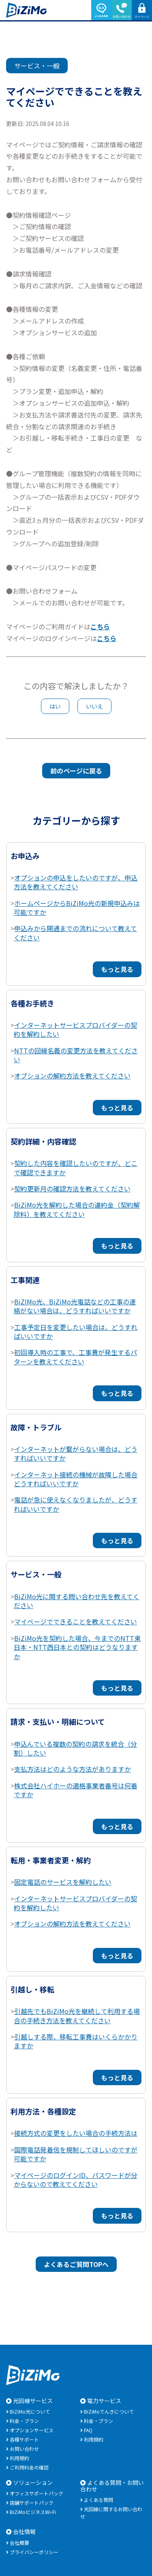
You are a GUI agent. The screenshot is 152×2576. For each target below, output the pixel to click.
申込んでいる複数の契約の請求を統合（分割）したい (75, 1748)
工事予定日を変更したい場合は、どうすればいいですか (75, 1331)
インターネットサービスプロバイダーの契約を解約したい (75, 1029)
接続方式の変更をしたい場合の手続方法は (75, 2133)
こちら (100, 626)
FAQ (88, 2430)
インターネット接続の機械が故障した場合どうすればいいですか (75, 1479)
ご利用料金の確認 (29, 2467)
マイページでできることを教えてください (75, 1621)
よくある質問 (98, 2499)
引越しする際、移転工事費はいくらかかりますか (75, 2041)
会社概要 (19, 2542)
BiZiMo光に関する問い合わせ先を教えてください (76, 1601)
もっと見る (117, 969)
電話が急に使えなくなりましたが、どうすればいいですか (75, 1504)
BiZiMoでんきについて (109, 2411)
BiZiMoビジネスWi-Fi (33, 2511)
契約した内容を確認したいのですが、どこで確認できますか (75, 1167)
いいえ (94, 706)
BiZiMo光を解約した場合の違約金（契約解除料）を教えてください (77, 1209)
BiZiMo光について (30, 2411)
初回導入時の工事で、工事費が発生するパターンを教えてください (75, 1356)
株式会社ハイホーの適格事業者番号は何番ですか (75, 1790)
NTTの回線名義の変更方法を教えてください (76, 1055)
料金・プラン (24, 2420)
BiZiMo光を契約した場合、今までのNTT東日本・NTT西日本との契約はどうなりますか (77, 1647)
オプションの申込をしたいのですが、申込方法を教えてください (75, 882)
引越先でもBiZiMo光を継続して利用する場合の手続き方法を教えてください (77, 2015)
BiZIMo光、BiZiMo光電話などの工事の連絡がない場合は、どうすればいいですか (75, 1306)
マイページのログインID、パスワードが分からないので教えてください (75, 2179)
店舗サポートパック (32, 2502)
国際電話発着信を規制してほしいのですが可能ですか (75, 2154)
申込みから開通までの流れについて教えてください (75, 932)
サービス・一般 (37, 65)
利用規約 (19, 2458)
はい (55, 706)
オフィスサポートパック (36, 2493)
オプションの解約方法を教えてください (72, 1075)
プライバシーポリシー (34, 2551)
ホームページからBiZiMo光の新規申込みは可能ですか (77, 907)
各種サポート (24, 2439)
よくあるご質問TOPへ (76, 2264)
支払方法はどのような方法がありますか (72, 1769)
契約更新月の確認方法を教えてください (72, 1188)
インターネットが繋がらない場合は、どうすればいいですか (75, 1453)
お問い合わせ (24, 2448)
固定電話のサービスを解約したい (62, 1882)
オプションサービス (32, 2430)
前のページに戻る (76, 771)
